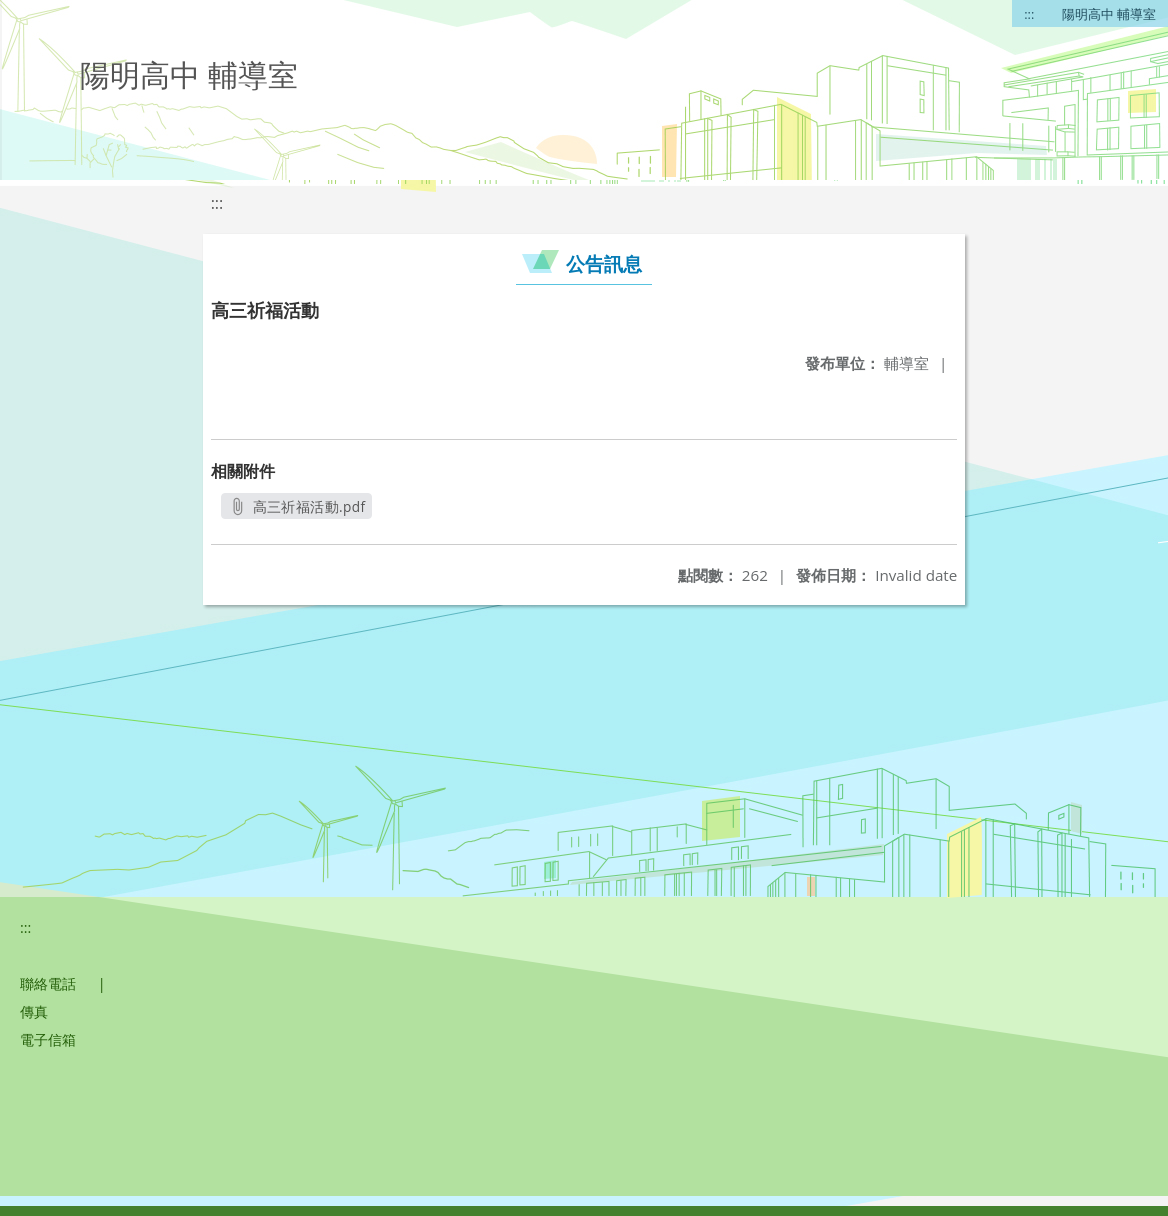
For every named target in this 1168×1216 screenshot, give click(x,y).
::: (1029, 14)
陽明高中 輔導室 (1109, 14)
